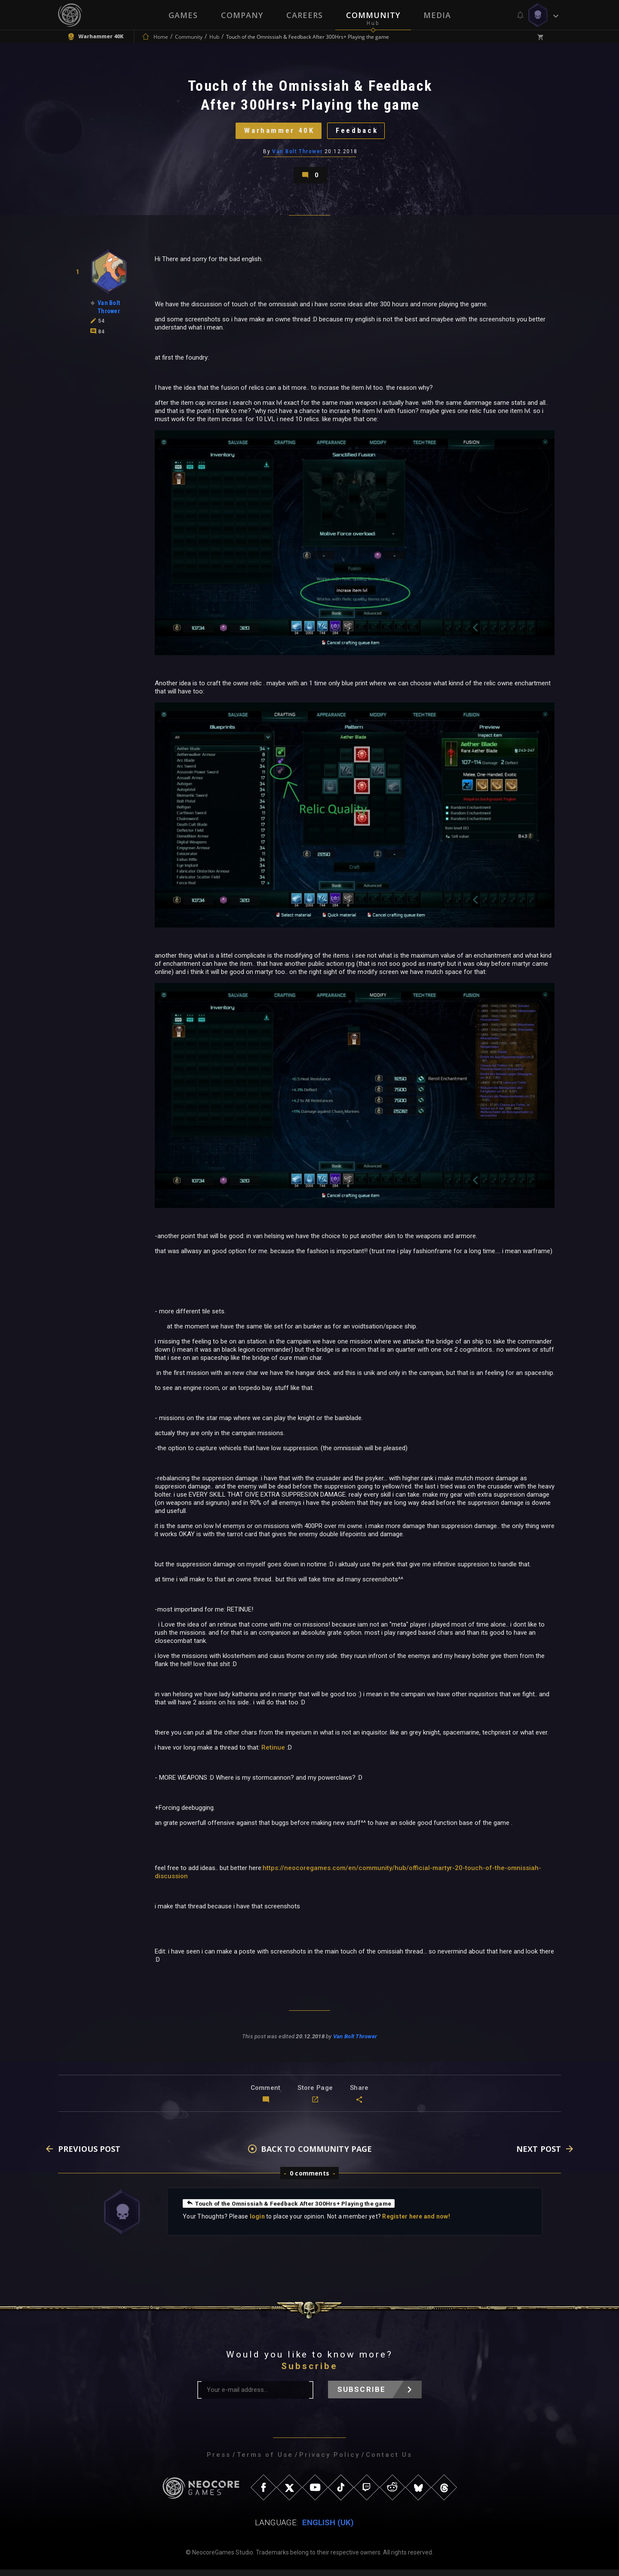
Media (437, 15)
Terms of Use (265, 2461)
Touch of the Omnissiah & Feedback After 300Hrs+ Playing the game (291, 2209)
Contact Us (389, 2461)
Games (183, 15)
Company (242, 15)
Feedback (359, 132)
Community (373, 15)
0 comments (309, 2179)
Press (219, 2461)
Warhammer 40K (277, 132)
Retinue (273, 1753)
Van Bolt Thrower (298, 154)
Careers (304, 15)
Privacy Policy (329, 2461)
